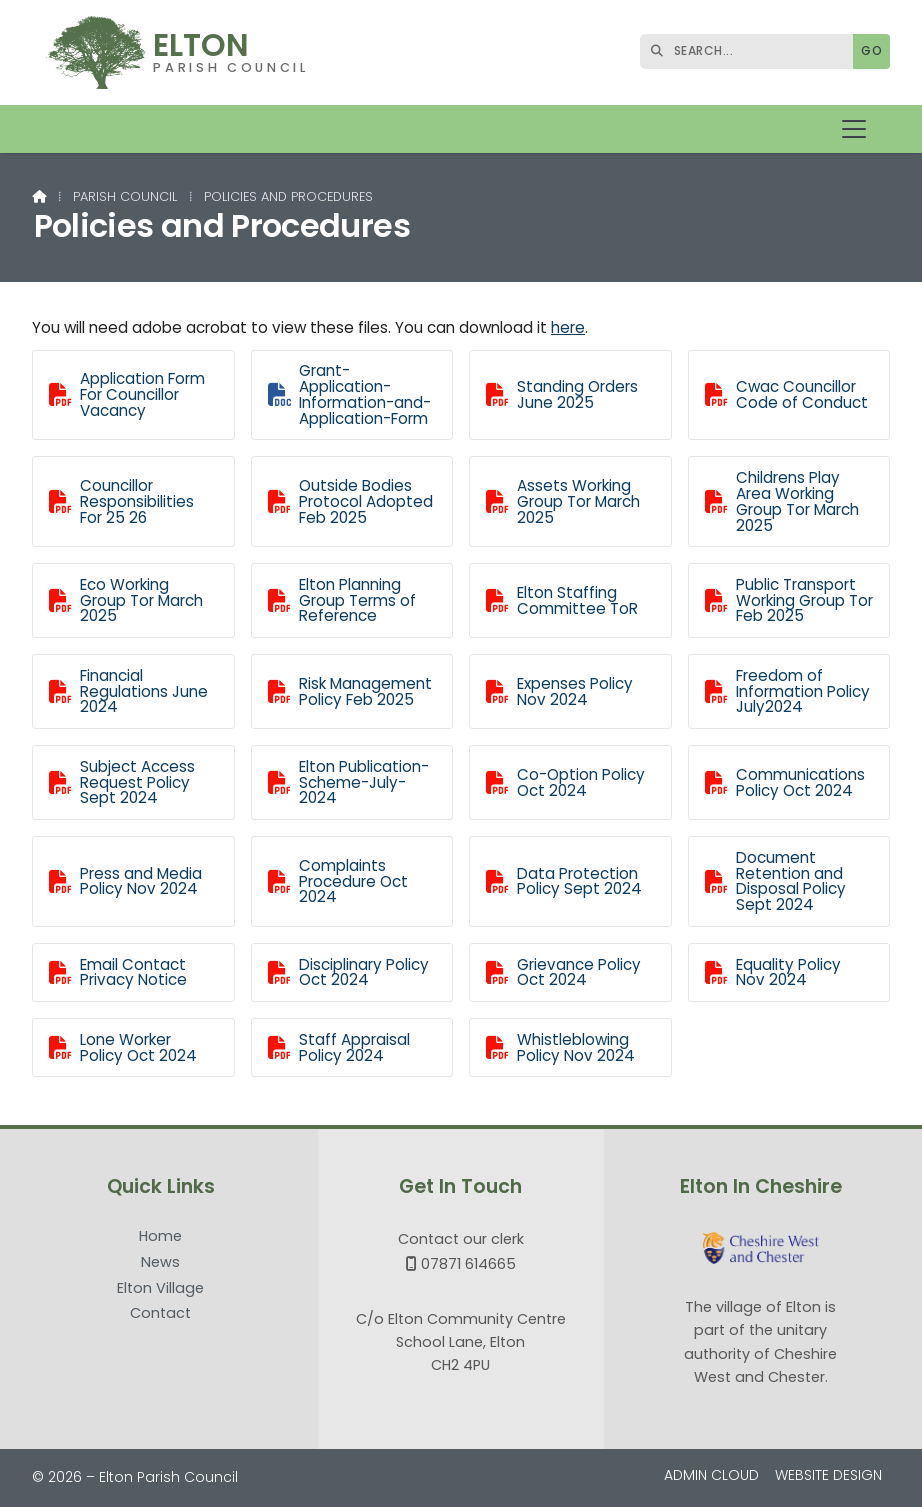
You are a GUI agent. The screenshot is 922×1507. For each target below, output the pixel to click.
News (160, 1263)
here (568, 327)
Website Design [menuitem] (828, 1475)
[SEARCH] (751, 51)
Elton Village (160, 1289)
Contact (160, 1313)
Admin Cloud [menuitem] (711, 1475)
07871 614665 (468, 1264)
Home (160, 1237)
